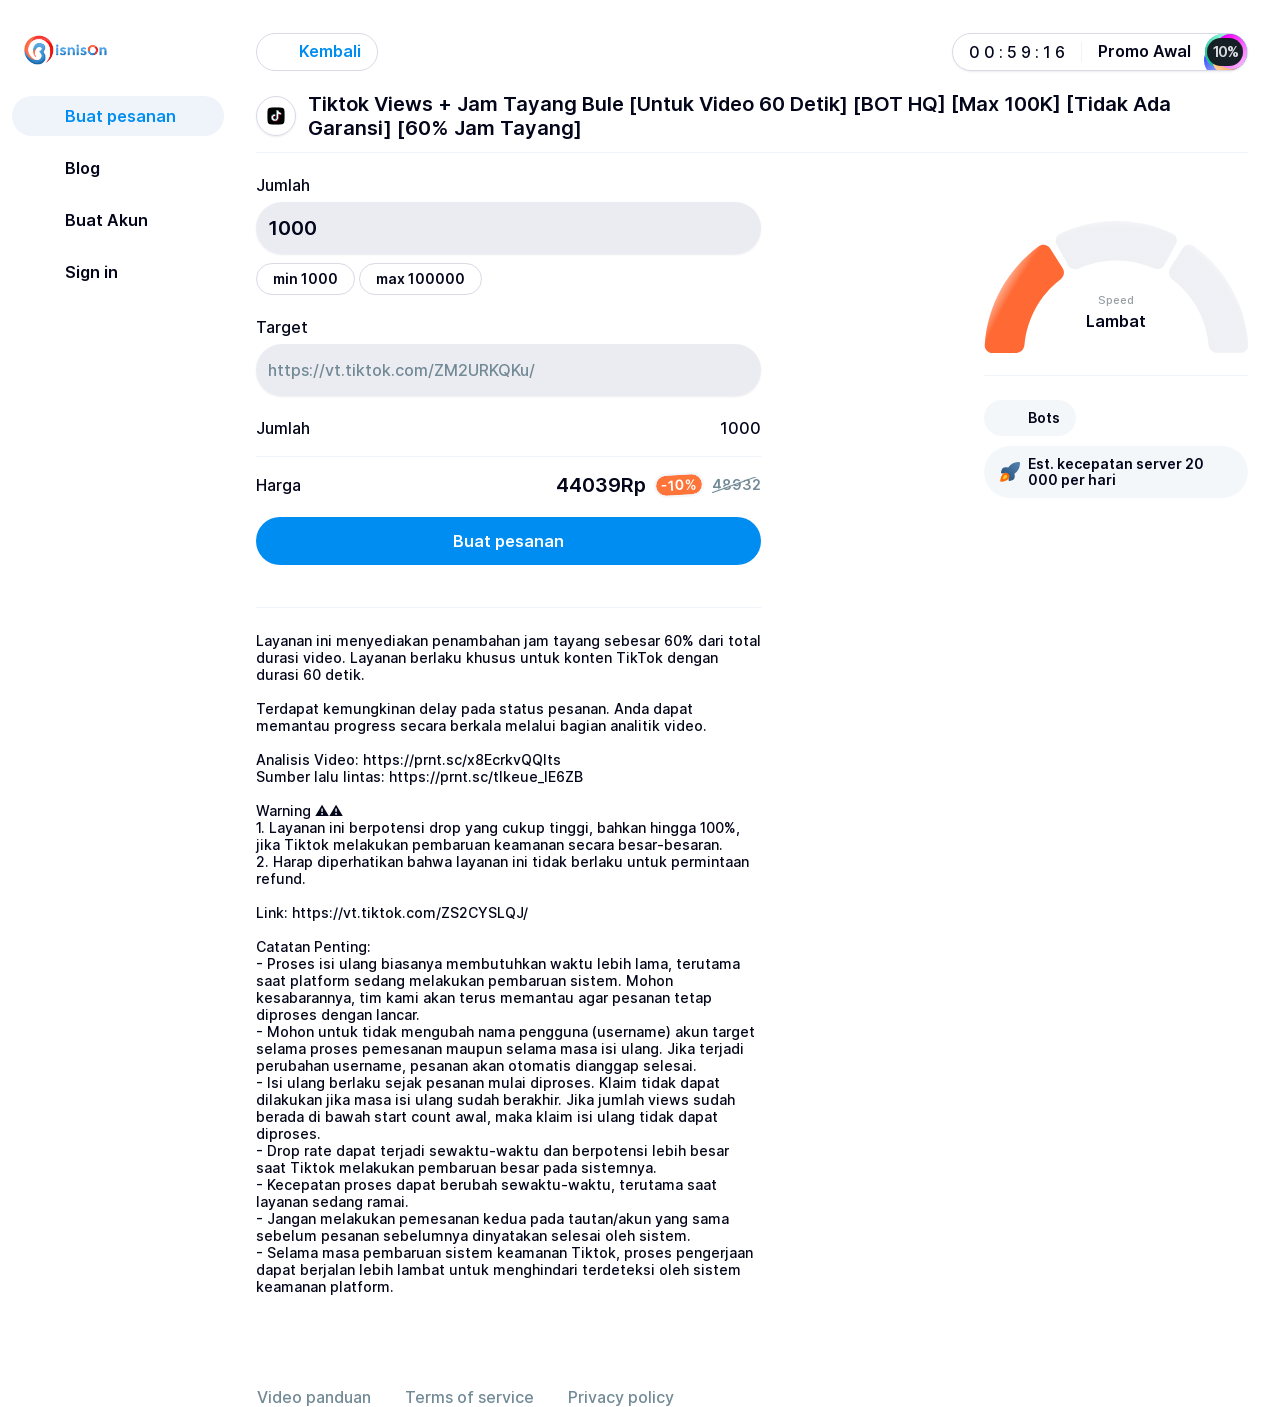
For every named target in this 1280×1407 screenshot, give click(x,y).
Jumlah (283, 185)
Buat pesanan (508, 541)
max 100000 (420, 278)
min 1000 (305, 278)
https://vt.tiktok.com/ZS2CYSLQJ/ (410, 912)
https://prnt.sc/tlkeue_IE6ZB (486, 776)
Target (282, 327)
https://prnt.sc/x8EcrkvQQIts (462, 759)
